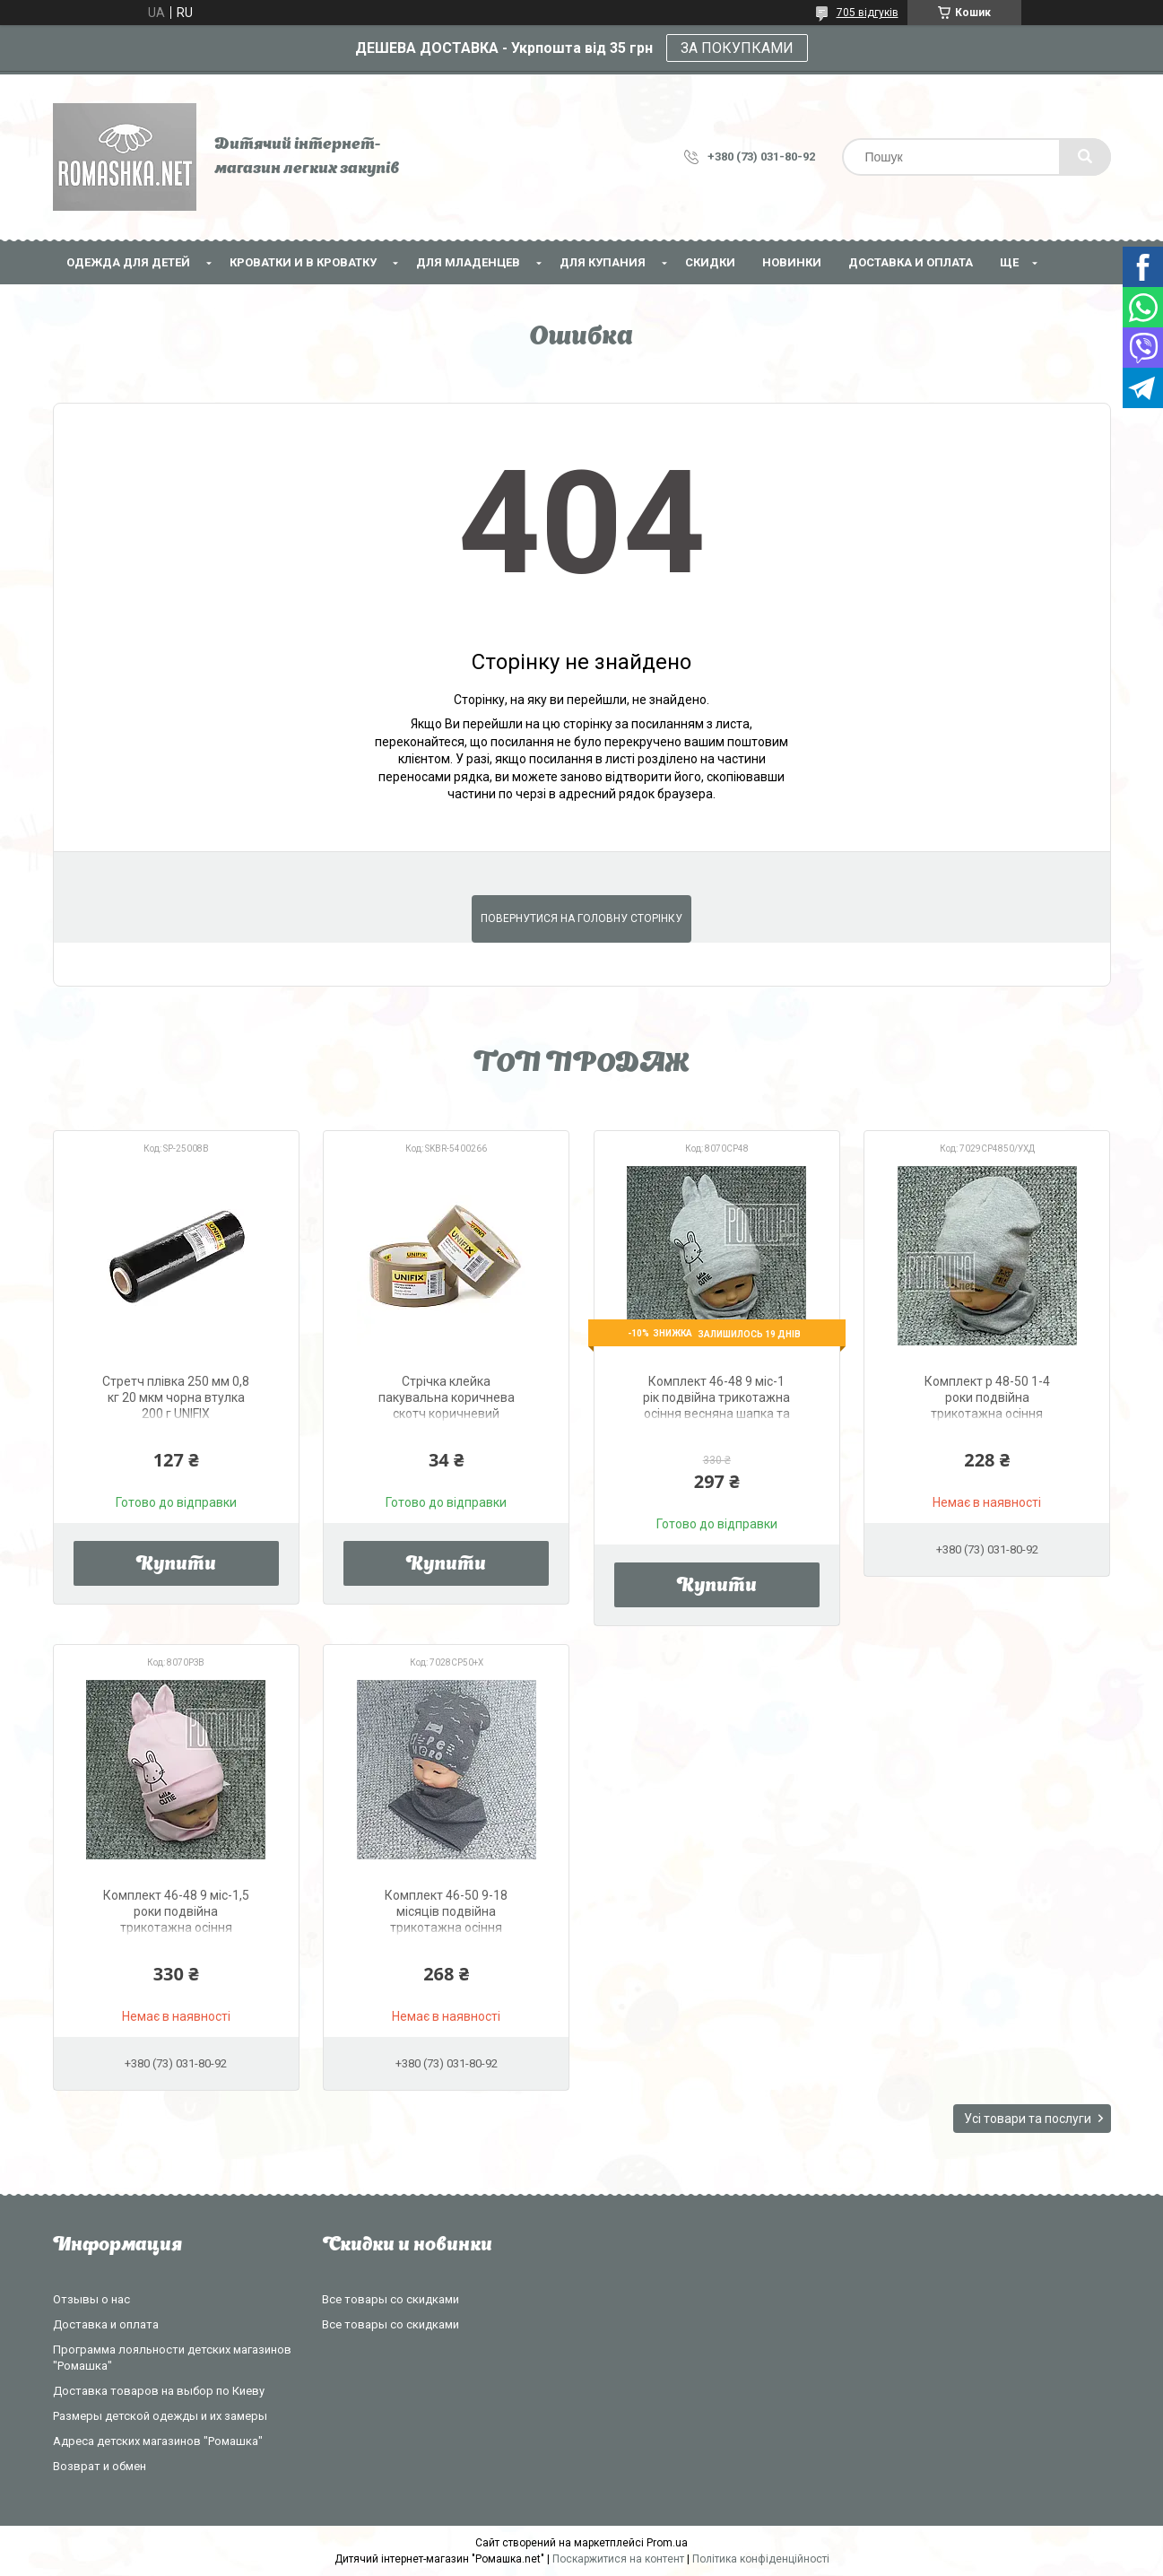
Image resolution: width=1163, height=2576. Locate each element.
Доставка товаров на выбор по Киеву (159, 2391)
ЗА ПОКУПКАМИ (737, 48)
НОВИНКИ (791, 262)
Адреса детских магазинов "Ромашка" (158, 2441)
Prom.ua (667, 2543)
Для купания (603, 262)
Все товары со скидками (390, 2299)
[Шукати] (1085, 157)
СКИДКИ (710, 262)
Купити (176, 1565)
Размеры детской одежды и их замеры (160, 2416)
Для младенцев (468, 262)
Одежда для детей (128, 262)
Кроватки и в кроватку (303, 262)
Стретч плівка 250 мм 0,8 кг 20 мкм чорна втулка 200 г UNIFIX (175, 1397)
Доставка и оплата (910, 262)
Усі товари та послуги (1027, 2118)
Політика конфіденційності (760, 2559)
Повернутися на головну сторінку (581, 918)
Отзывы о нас (91, 2299)
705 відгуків (867, 12)
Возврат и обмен (99, 2466)
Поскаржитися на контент (618, 2559)
